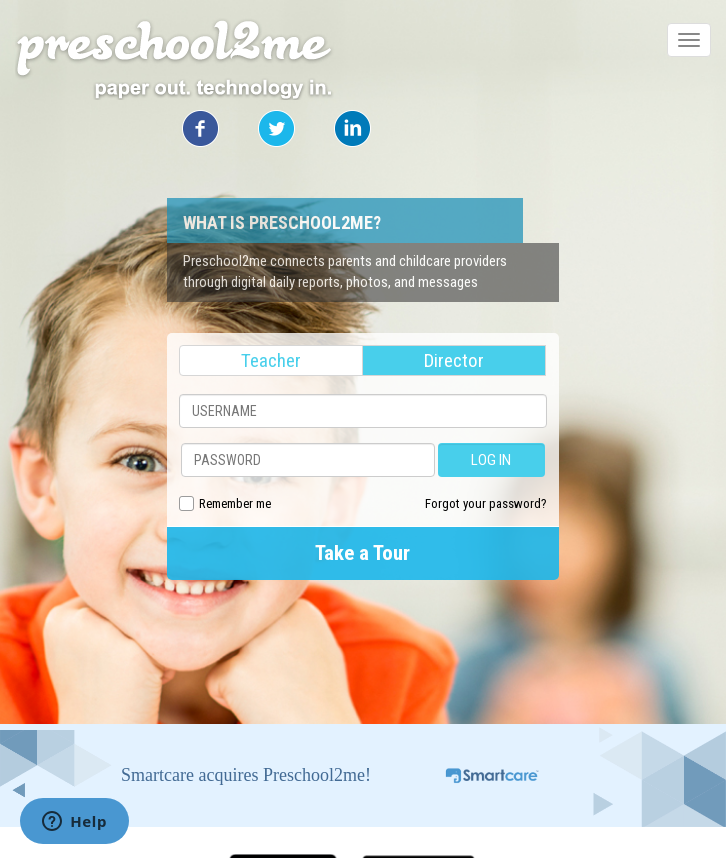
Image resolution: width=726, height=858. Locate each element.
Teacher (271, 360)
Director (454, 360)
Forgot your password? (486, 503)
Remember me (235, 503)
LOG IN (491, 460)
